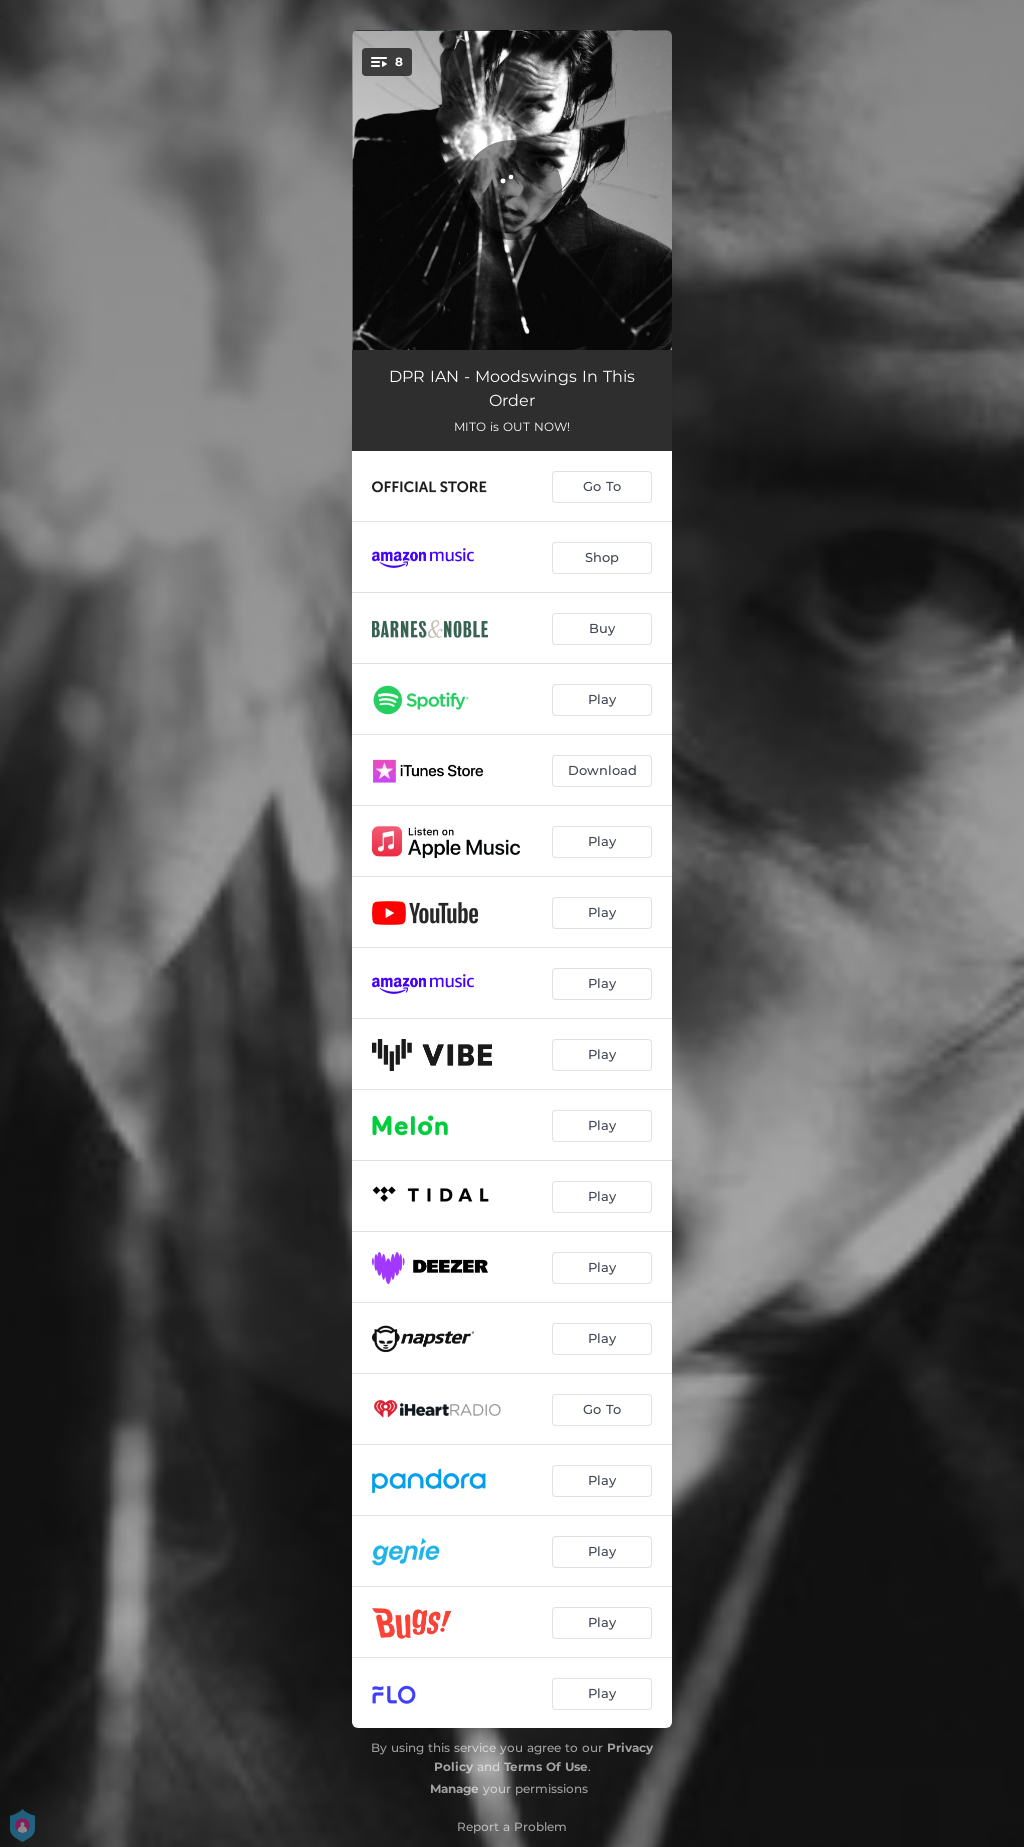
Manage (454, 1788)
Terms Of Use (546, 1766)
